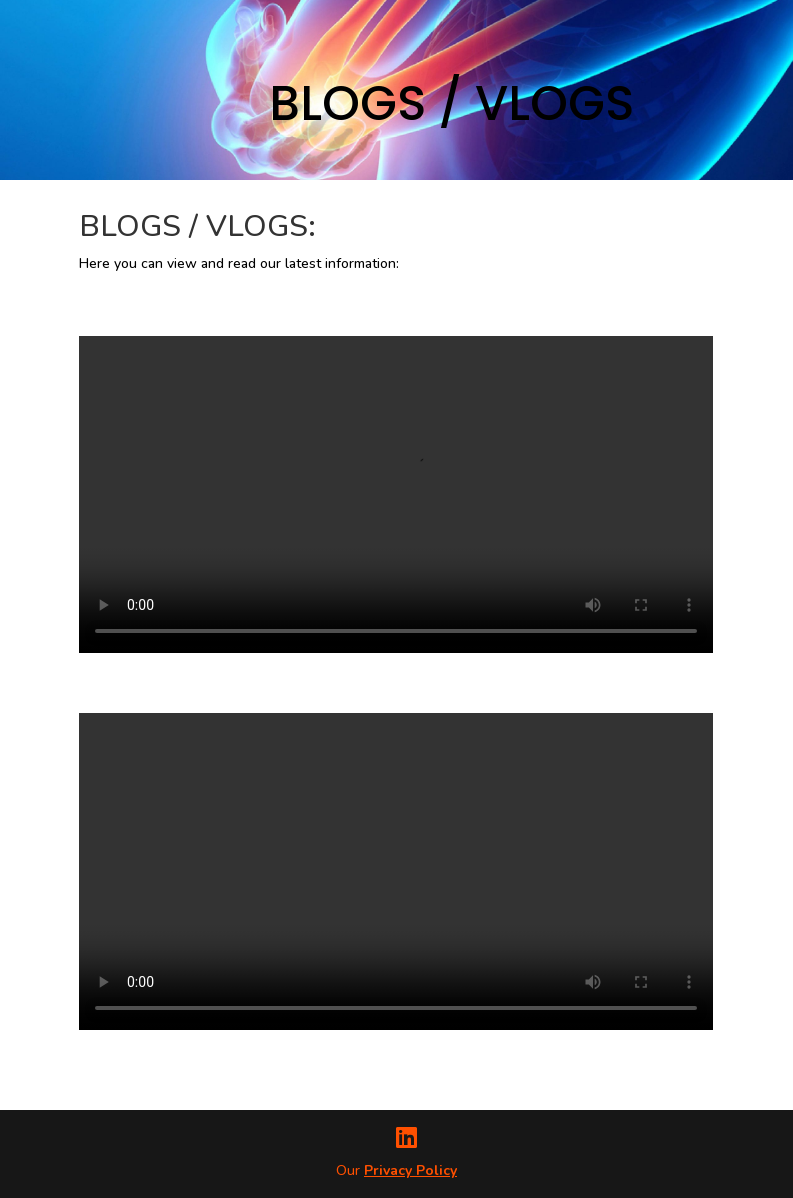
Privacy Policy (410, 1170)
